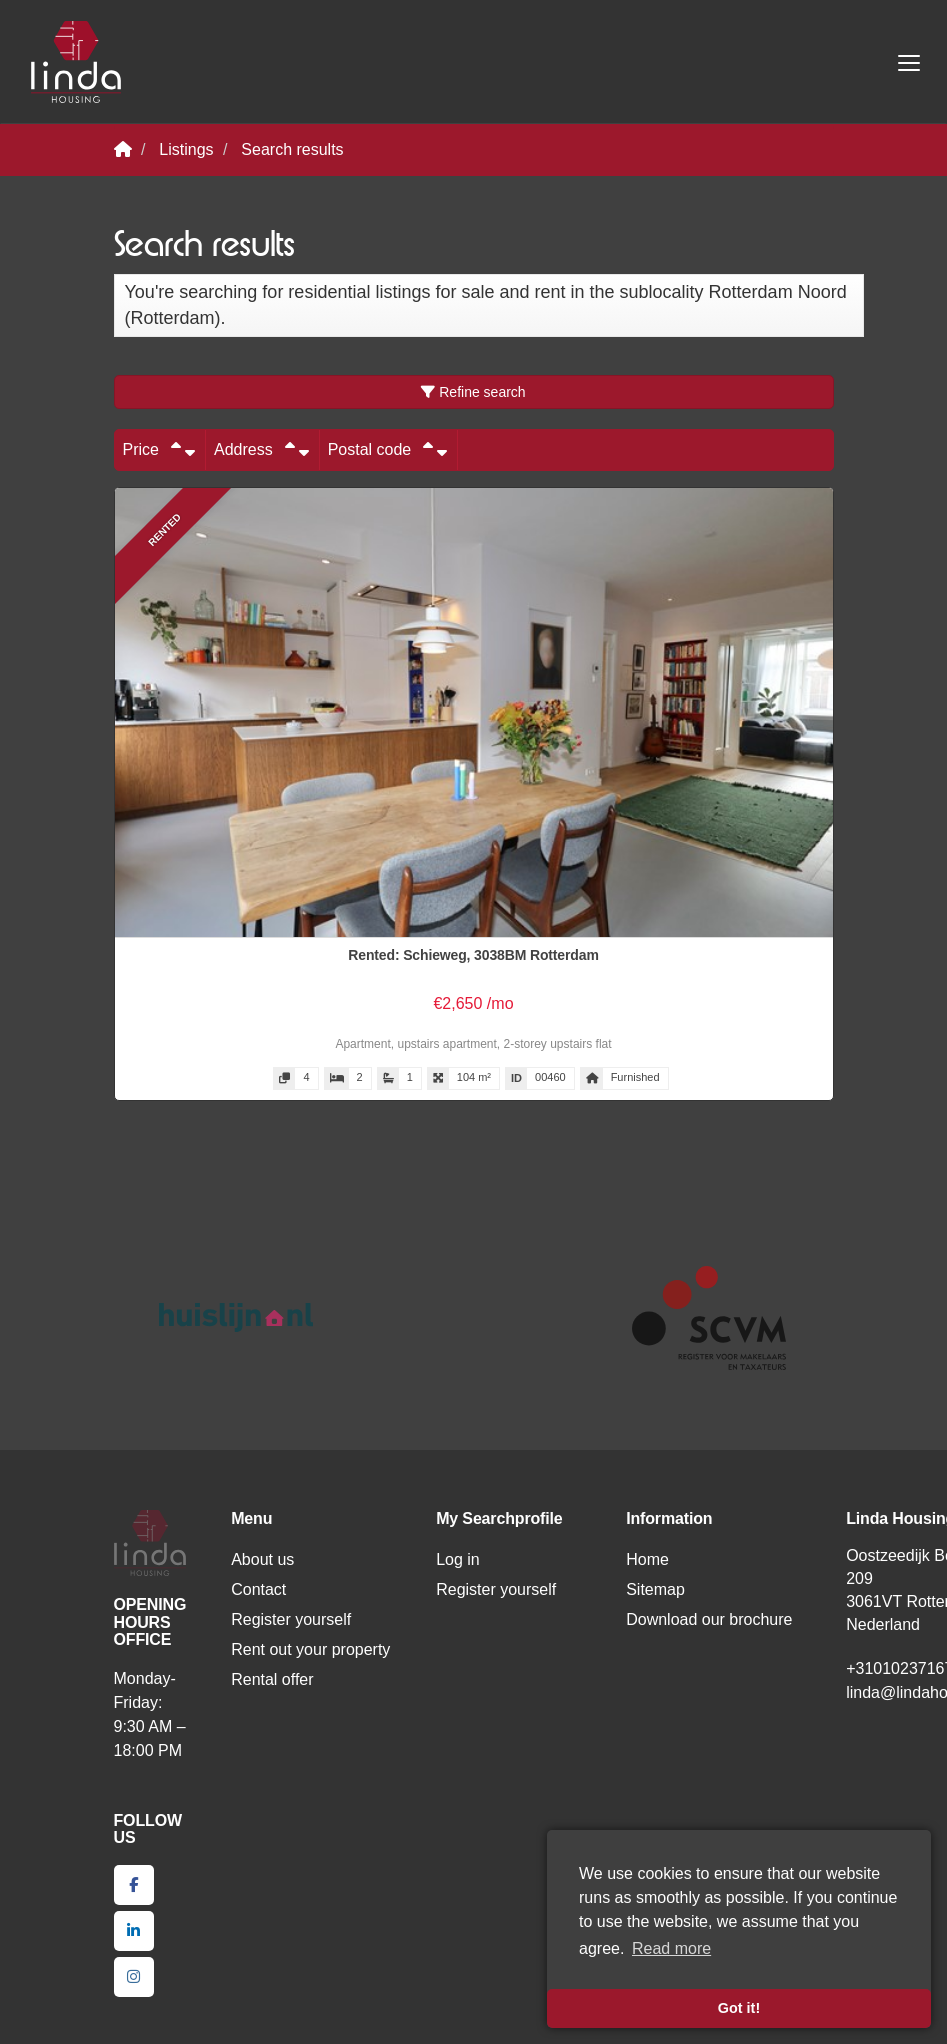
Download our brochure (709, 1619)
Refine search (473, 392)
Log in (458, 1559)
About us (262, 1559)
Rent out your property (310, 1649)
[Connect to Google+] (134, 1977)
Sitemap (655, 1589)
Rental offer (272, 1679)
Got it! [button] (739, 2008)
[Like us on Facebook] (134, 1885)
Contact (258, 1589)
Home (647, 1559)
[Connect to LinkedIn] (134, 1931)
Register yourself (291, 1619)
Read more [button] (671, 1948)
